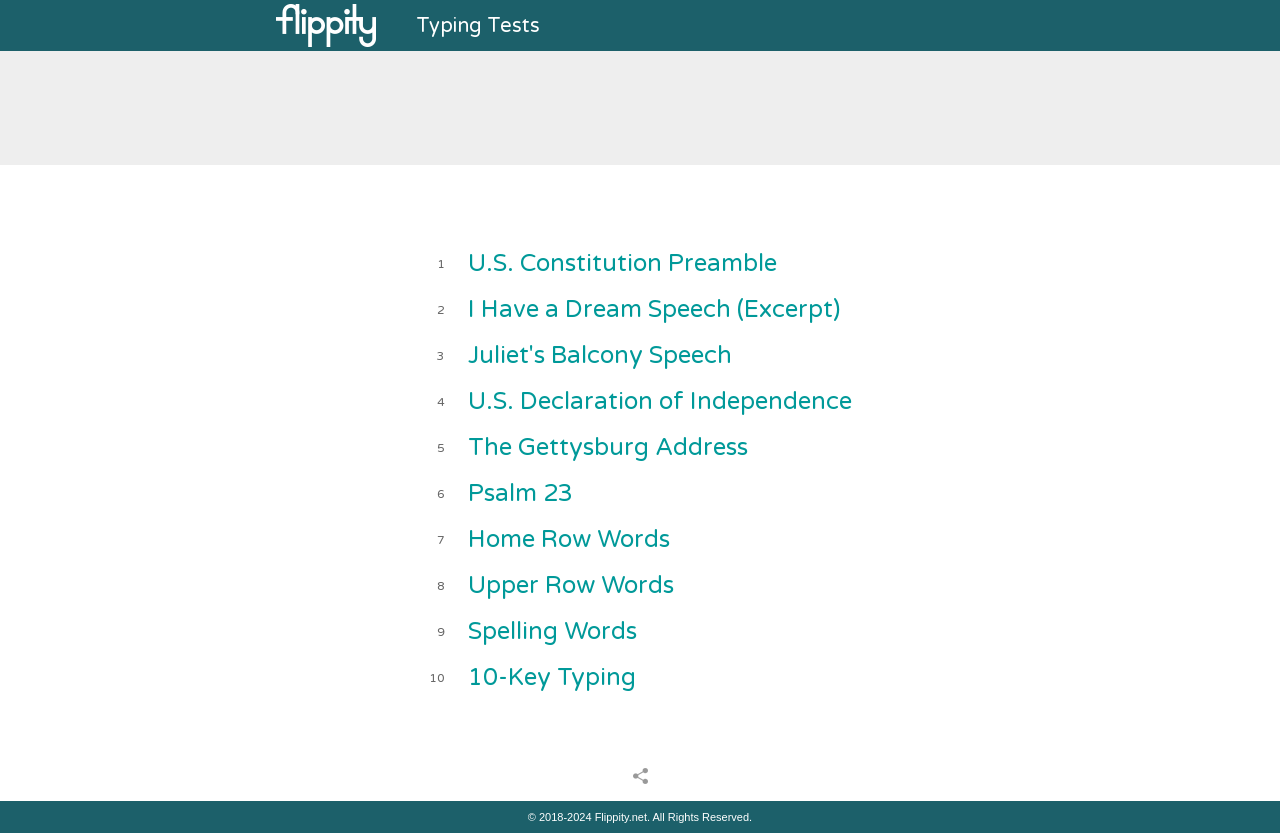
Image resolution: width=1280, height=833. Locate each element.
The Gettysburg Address (608, 447)
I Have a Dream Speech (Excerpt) (654, 309)
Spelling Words (552, 631)
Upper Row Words (571, 585)
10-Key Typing (552, 677)
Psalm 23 (520, 493)
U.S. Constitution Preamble (622, 263)
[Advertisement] (640, 106)
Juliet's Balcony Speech (600, 355)
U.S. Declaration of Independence (660, 401)
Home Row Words (569, 539)
